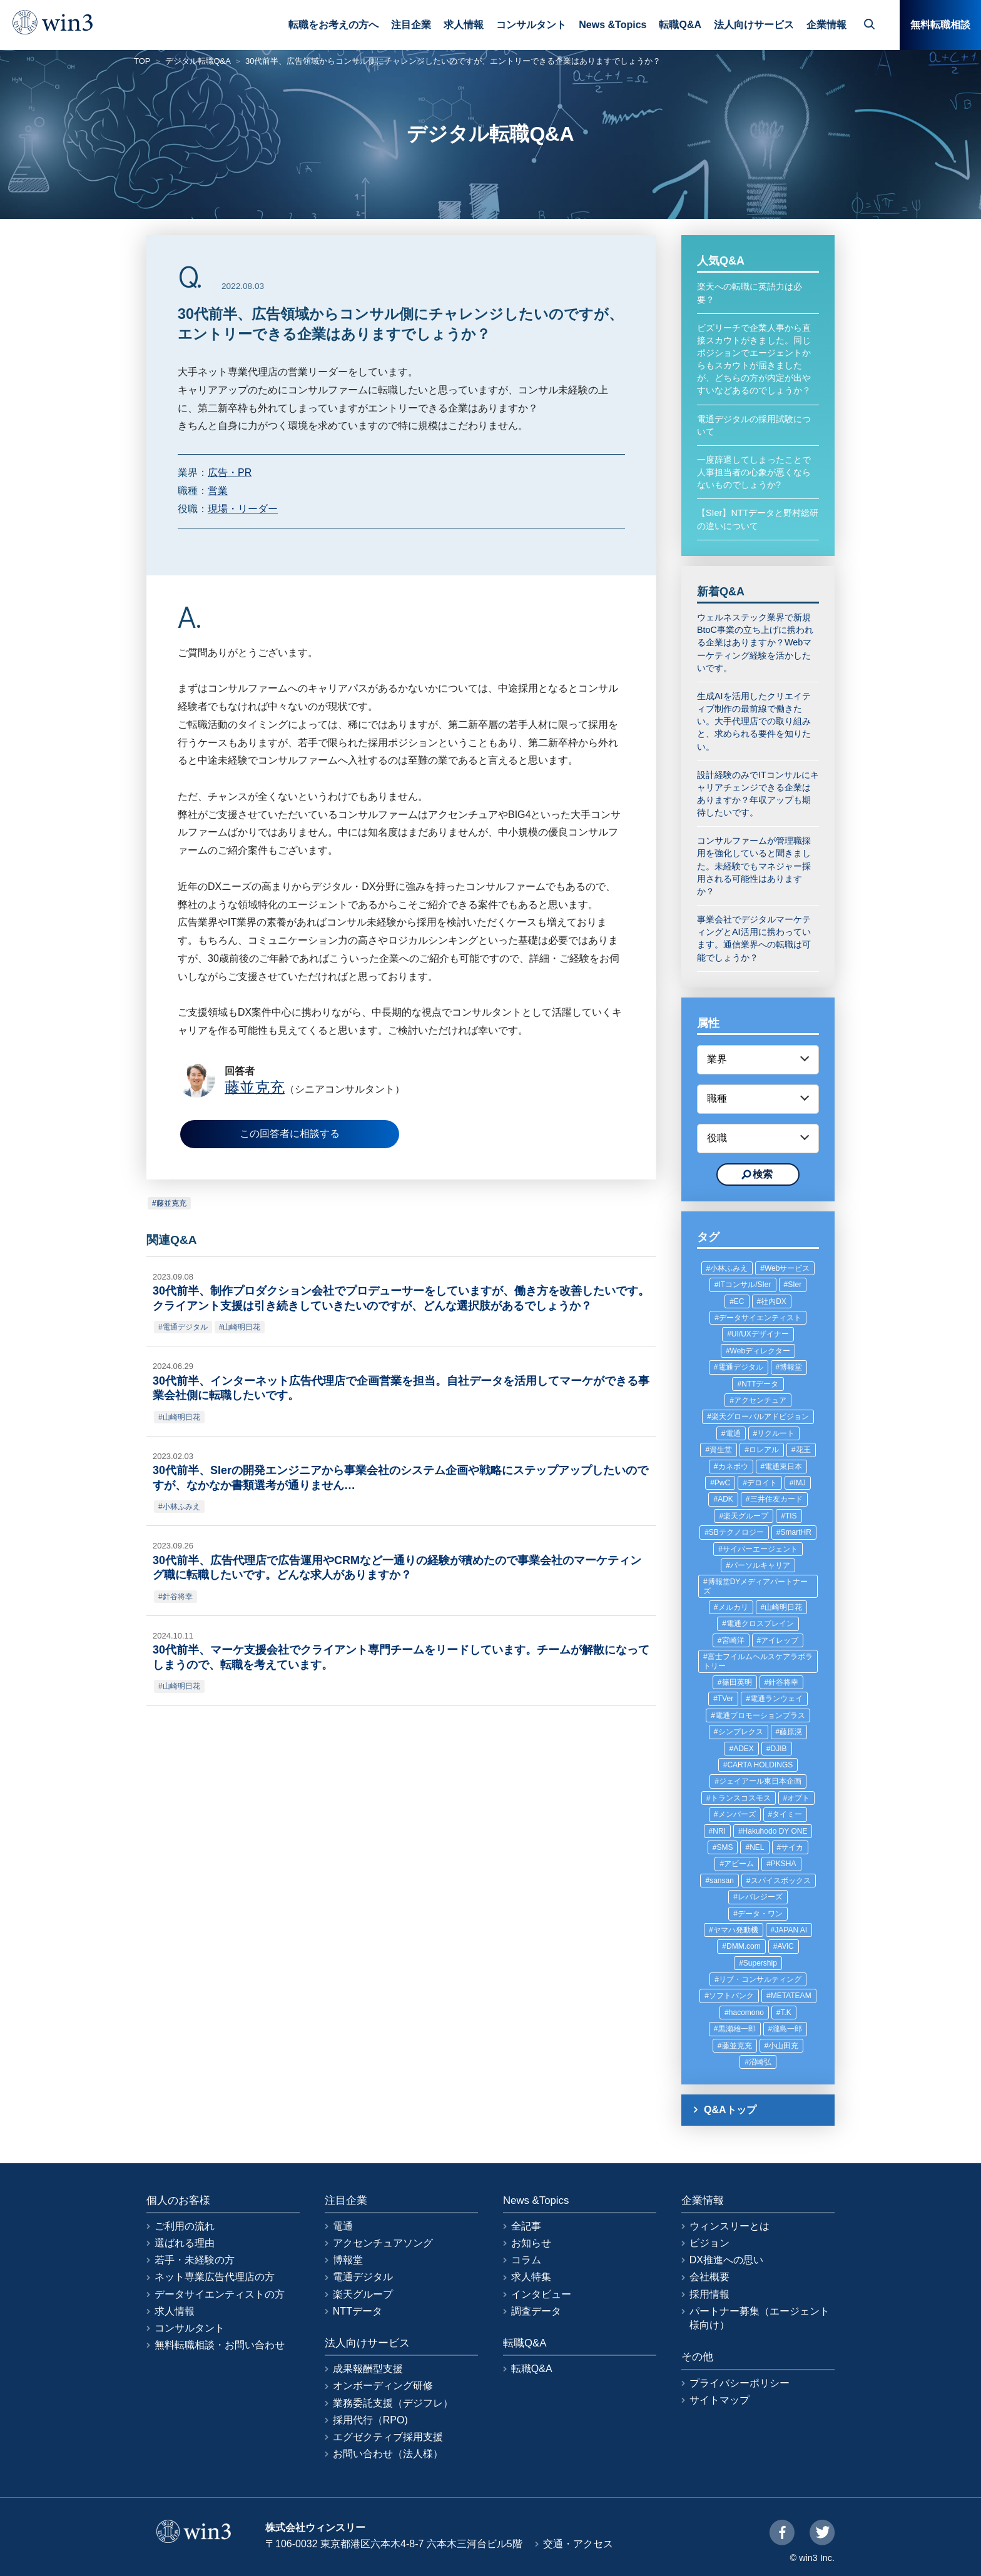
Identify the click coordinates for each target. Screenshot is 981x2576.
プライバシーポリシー (739, 2383)
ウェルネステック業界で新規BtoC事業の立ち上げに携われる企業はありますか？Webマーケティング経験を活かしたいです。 (755, 642)
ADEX (743, 1748)
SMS (724, 1847)
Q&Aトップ (730, 2109)
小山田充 (783, 2045)
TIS (791, 1516)
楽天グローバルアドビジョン (760, 1416)
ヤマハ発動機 (735, 1930)
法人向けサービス (754, 24)
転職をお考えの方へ (333, 24)
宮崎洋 (733, 1640)
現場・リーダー (243, 508)
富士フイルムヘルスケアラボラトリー (758, 1661)
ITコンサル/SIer (744, 1284)
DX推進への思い (726, 2260)
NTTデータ (759, 1384)
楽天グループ (745, 1516)
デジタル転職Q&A (198, 61)
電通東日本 (783, 1466)
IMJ (800, 1482)
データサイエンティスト (760, 1317)
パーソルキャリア (760, 1565)
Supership (760, 1963)
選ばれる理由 (185, 2243)
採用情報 (709, 2294)
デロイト (762, 1482)
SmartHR (796, 1532)
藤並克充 (171, 1203)
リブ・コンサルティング (760, 1979)
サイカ (792, 1847)
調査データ (536, 2311)
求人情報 (464, 24)
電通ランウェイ (776, 1698)
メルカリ (733, 1607)
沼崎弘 (760, 2062)
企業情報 (826, 24)
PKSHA (783, 1863)
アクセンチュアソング (383, 2243)
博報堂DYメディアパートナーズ (755, 1586)
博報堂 (791, 1367)
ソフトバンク (731, 1995)
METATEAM (791, 1995)
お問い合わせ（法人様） (388, 2453)
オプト (798, 1798)
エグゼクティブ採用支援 (388, 2437)
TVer (725, 1698)
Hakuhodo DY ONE (775, 1831)
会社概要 (709, 2276)
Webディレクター (760, 1350)
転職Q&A (680, 24)
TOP (142, 61)
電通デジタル (185, 1327)
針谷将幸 (178, 1596)
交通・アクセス (578, 2543)
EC (739, 1301)
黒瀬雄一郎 (737, 2028)
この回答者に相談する (290, 1133)
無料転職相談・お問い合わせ (220, 2345)
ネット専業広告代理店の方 (215, 2276)
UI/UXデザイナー (760, 1334)
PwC (722, 1482)
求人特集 (531, 2276)
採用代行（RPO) (370, 2420)
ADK (725, 1499)
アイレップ (779, 1640)
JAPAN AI (791, 1930)
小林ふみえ (181, 1506)
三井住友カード (776, 1499)
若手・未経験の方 (195, 2260)
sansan (721, 1880)
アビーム (739, 1863)
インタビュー (541, 2294)
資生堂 (720, 1449)
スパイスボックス (781, 1880)
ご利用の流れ (185, 2226)
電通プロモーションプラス (760, 1715)
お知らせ (531, 2243)
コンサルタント (531, 24)
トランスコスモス (741, 1798)
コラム (526, 2260)
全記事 (526, 2226)
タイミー (787, 1814)
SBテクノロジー (736, 1532)
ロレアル (764, 1449)
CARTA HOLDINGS (760, 1764)
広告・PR (230, 472)
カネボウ (733, 1466)
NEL (757, 1847)
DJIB (779, 1748)
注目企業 (411, 24)
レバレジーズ (760, 1896)
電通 (733, 1433)
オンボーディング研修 (383, 2385)
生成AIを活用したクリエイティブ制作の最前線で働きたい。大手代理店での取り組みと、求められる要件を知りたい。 (754, 721)
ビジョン (709, 2243)
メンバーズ (737, 1814)
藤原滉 (791, 1731)
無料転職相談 (940, 24)
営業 (218, 490)
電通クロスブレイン (760, 1623)
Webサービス (787, 1268)
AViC (785, 1946)
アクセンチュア (760, 1400)
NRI (719, 1831)
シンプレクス (740, 1731)
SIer (794, 1284)
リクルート (776, 1433)
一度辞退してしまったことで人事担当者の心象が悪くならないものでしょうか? (754, 472)
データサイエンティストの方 (220, 2294)
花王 (803, 1449)
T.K (786, 2012)
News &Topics (612, 24)
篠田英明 (737, 1682)
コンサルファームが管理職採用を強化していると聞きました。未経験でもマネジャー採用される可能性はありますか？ (754, 866)
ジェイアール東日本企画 (760, 1781)
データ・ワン (760, 1913)
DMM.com (743, 1946)
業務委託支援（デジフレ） (393, 2403)
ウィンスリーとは (729, 2226)
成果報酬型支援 (368, 2368)
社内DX (773, 1301)
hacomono (746, 2012)
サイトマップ (719, 2400)
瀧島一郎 (787, 2028)
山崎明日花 (241, 1327)
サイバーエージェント (760, 1549)
